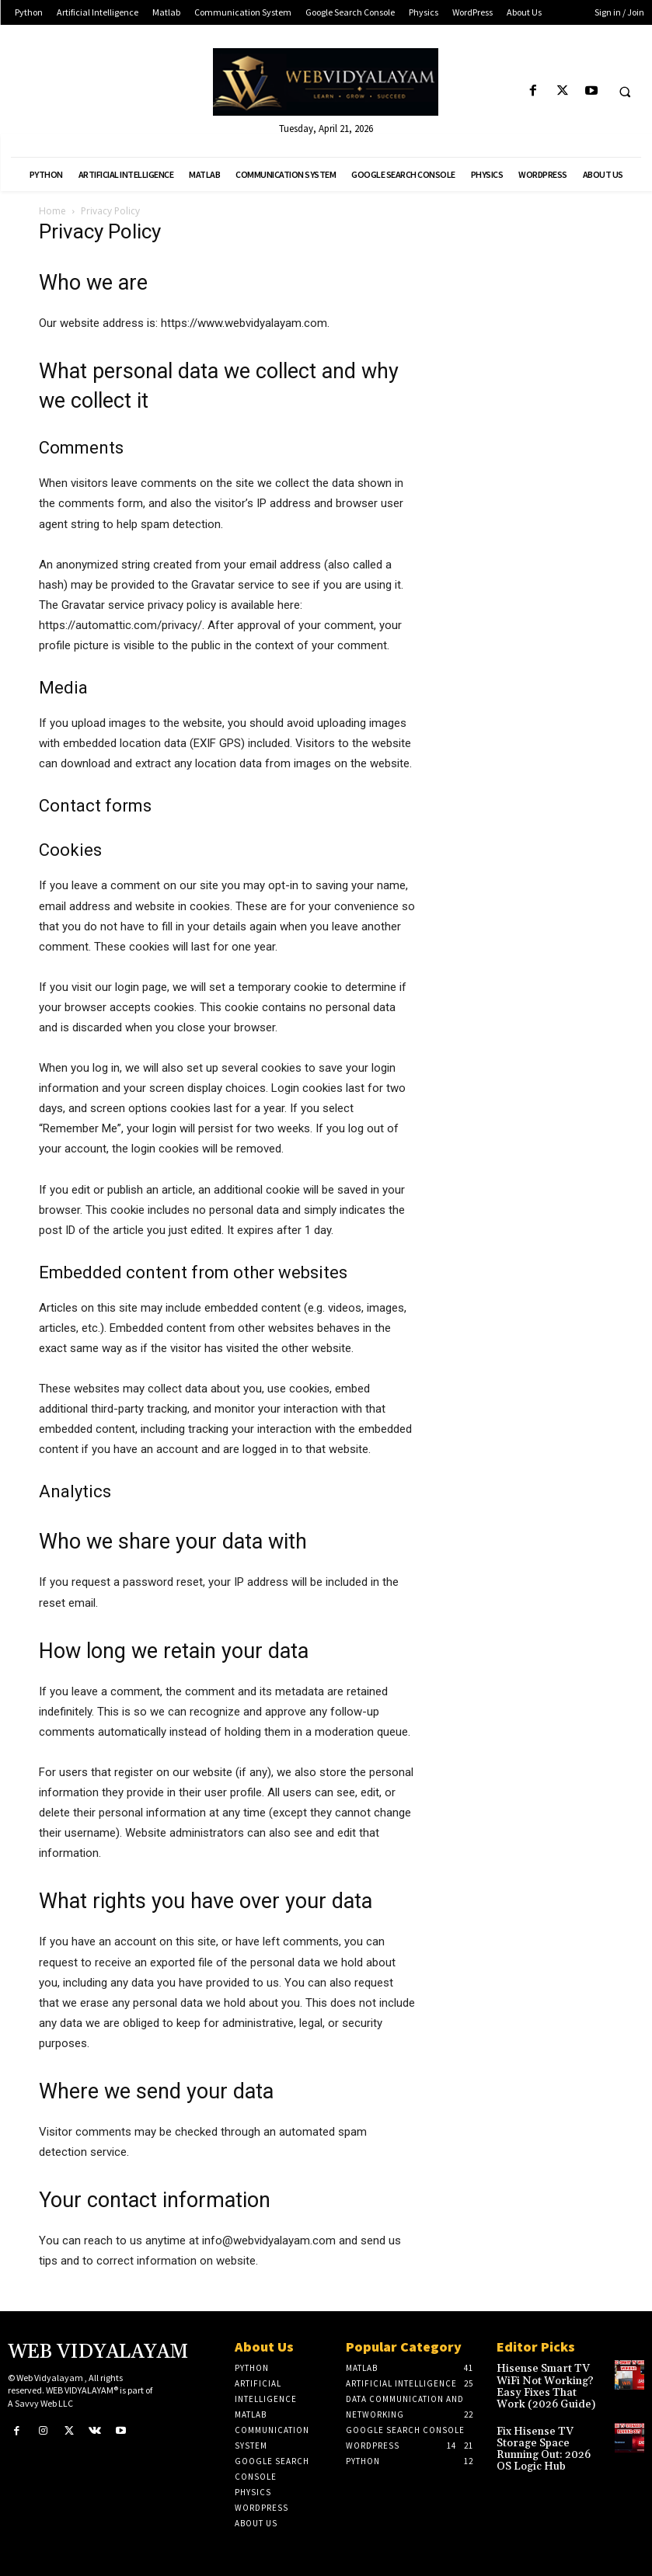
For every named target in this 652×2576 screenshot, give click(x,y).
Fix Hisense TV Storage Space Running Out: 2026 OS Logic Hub (549, 2437)
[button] (624, 91)
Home (52, 210)
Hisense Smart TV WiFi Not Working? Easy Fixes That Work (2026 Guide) (549, 2384)
